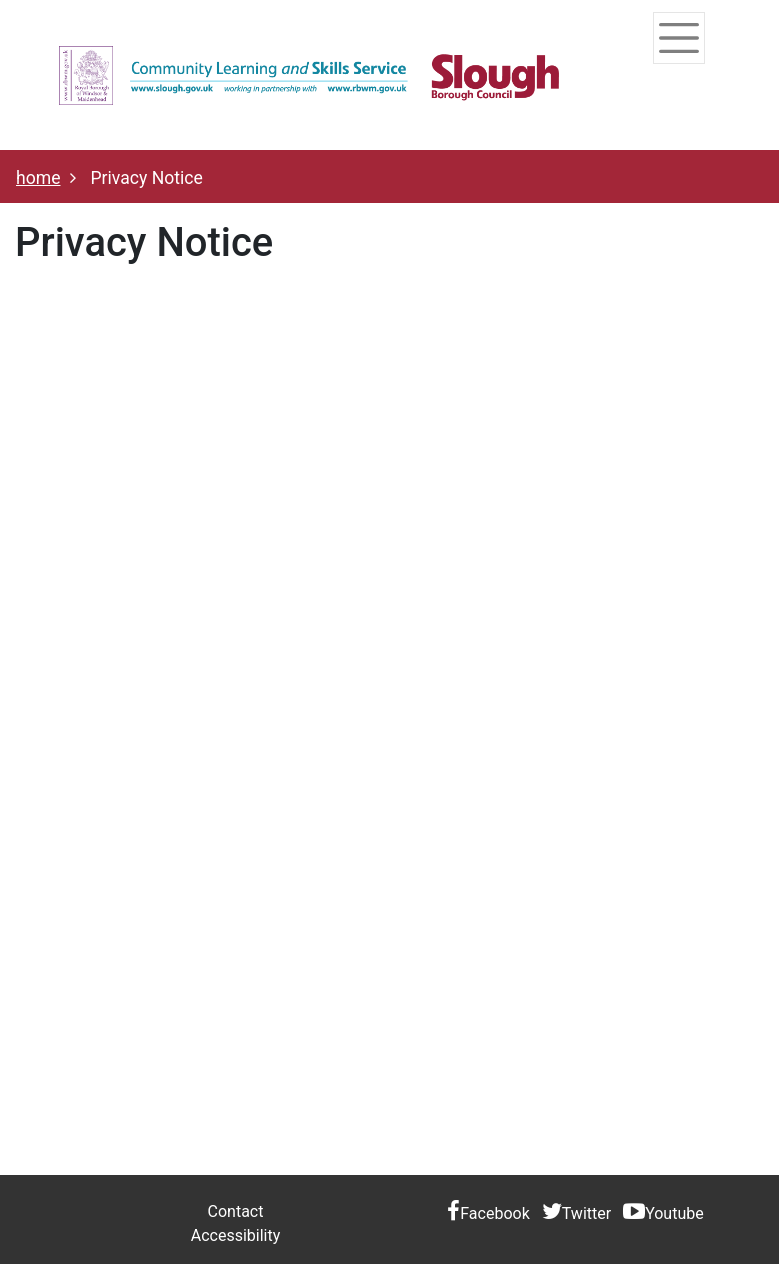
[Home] (309, 75)
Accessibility (236, 1235)
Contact (236, 1211)
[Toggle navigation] (679, 38)
